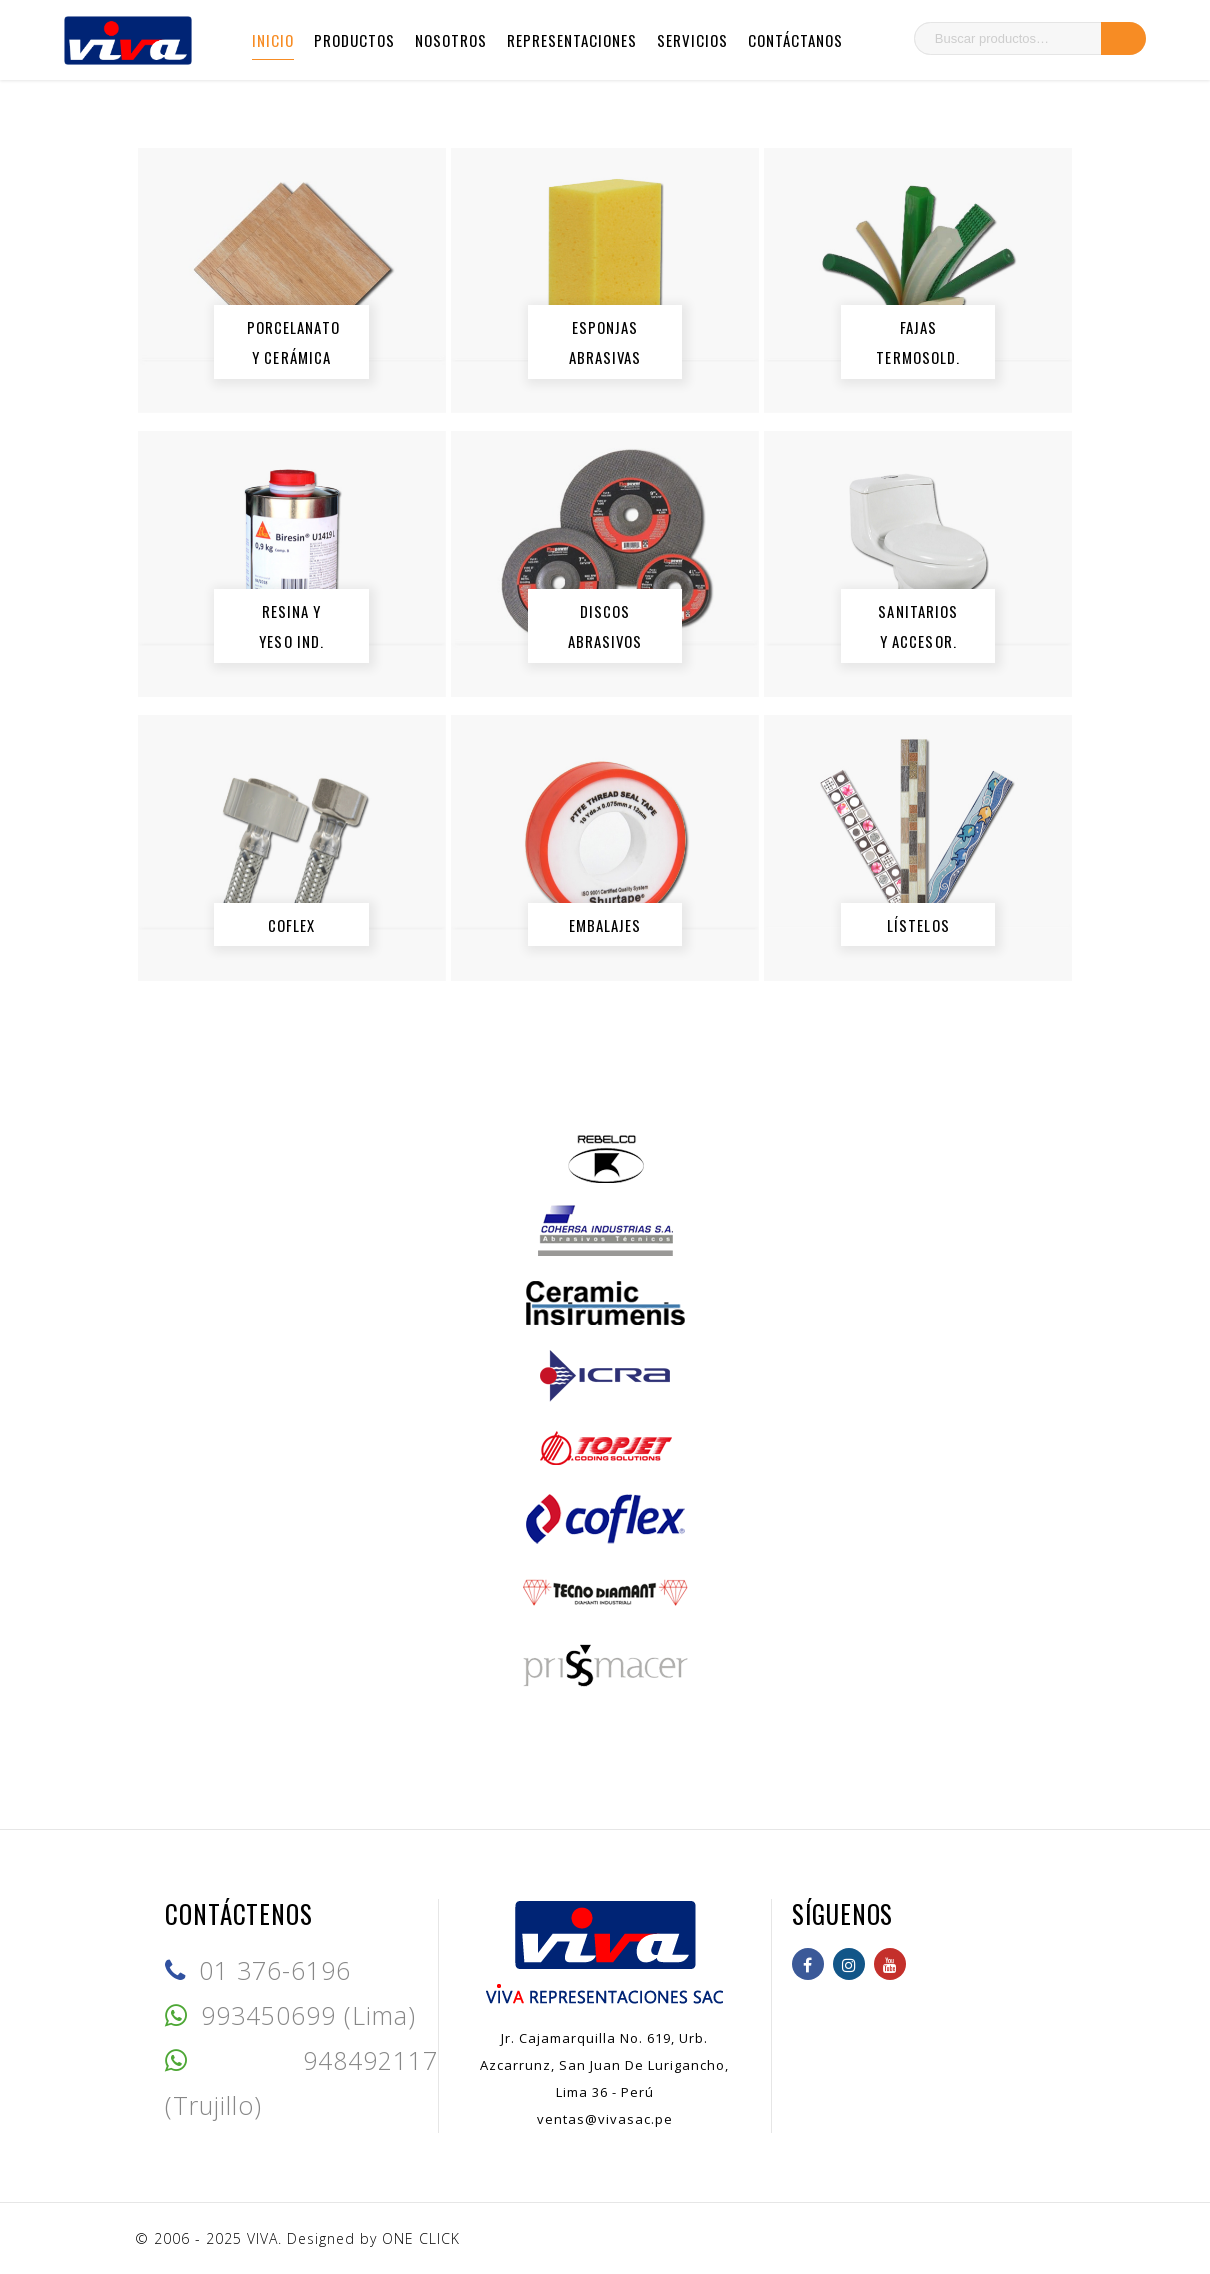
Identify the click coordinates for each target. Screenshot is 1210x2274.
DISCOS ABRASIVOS (606, 626)
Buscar (1123, 38)
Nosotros (451, 40)
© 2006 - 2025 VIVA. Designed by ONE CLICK (297, 2238)
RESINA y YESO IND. (292, 626)
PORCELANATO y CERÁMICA (293, 342)
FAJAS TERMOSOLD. (919, 342)
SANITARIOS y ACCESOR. (919, 626)
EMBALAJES (606, 924)
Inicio (273, 40)
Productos (354, 40)
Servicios (692, 40)
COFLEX (292, 924)
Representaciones (572, 40)
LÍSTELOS (918, 924)
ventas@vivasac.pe (605, 2119)
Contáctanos (795, 40)
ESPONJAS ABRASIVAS (606, 342)
